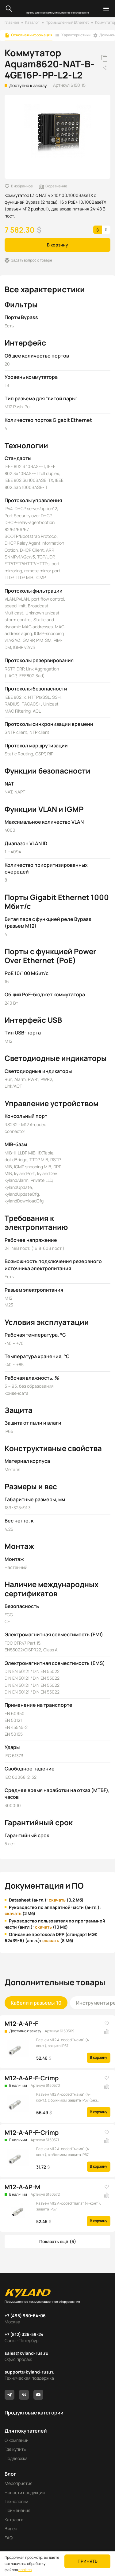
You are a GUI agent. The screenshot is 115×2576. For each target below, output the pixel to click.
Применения (17, 2510)
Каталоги (14, 2519)
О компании (17, 2440)
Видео (11, 2528)
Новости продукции (25, 2492)
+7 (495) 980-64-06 (25, 2315)
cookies (25, 2569)
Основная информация (31, 35)
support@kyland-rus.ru (30, 2372)
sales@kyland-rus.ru (26, 2353)
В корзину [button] (57, 245)
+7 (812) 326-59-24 (24, 2334)
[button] (57, 2241)
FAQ (9, 2538)
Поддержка (16, 2458)
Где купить (15, 2449)
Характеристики (75, 35)
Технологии (16, 2501)
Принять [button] (88, 2561)
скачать (57, 1900)
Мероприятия (19, 2483)
